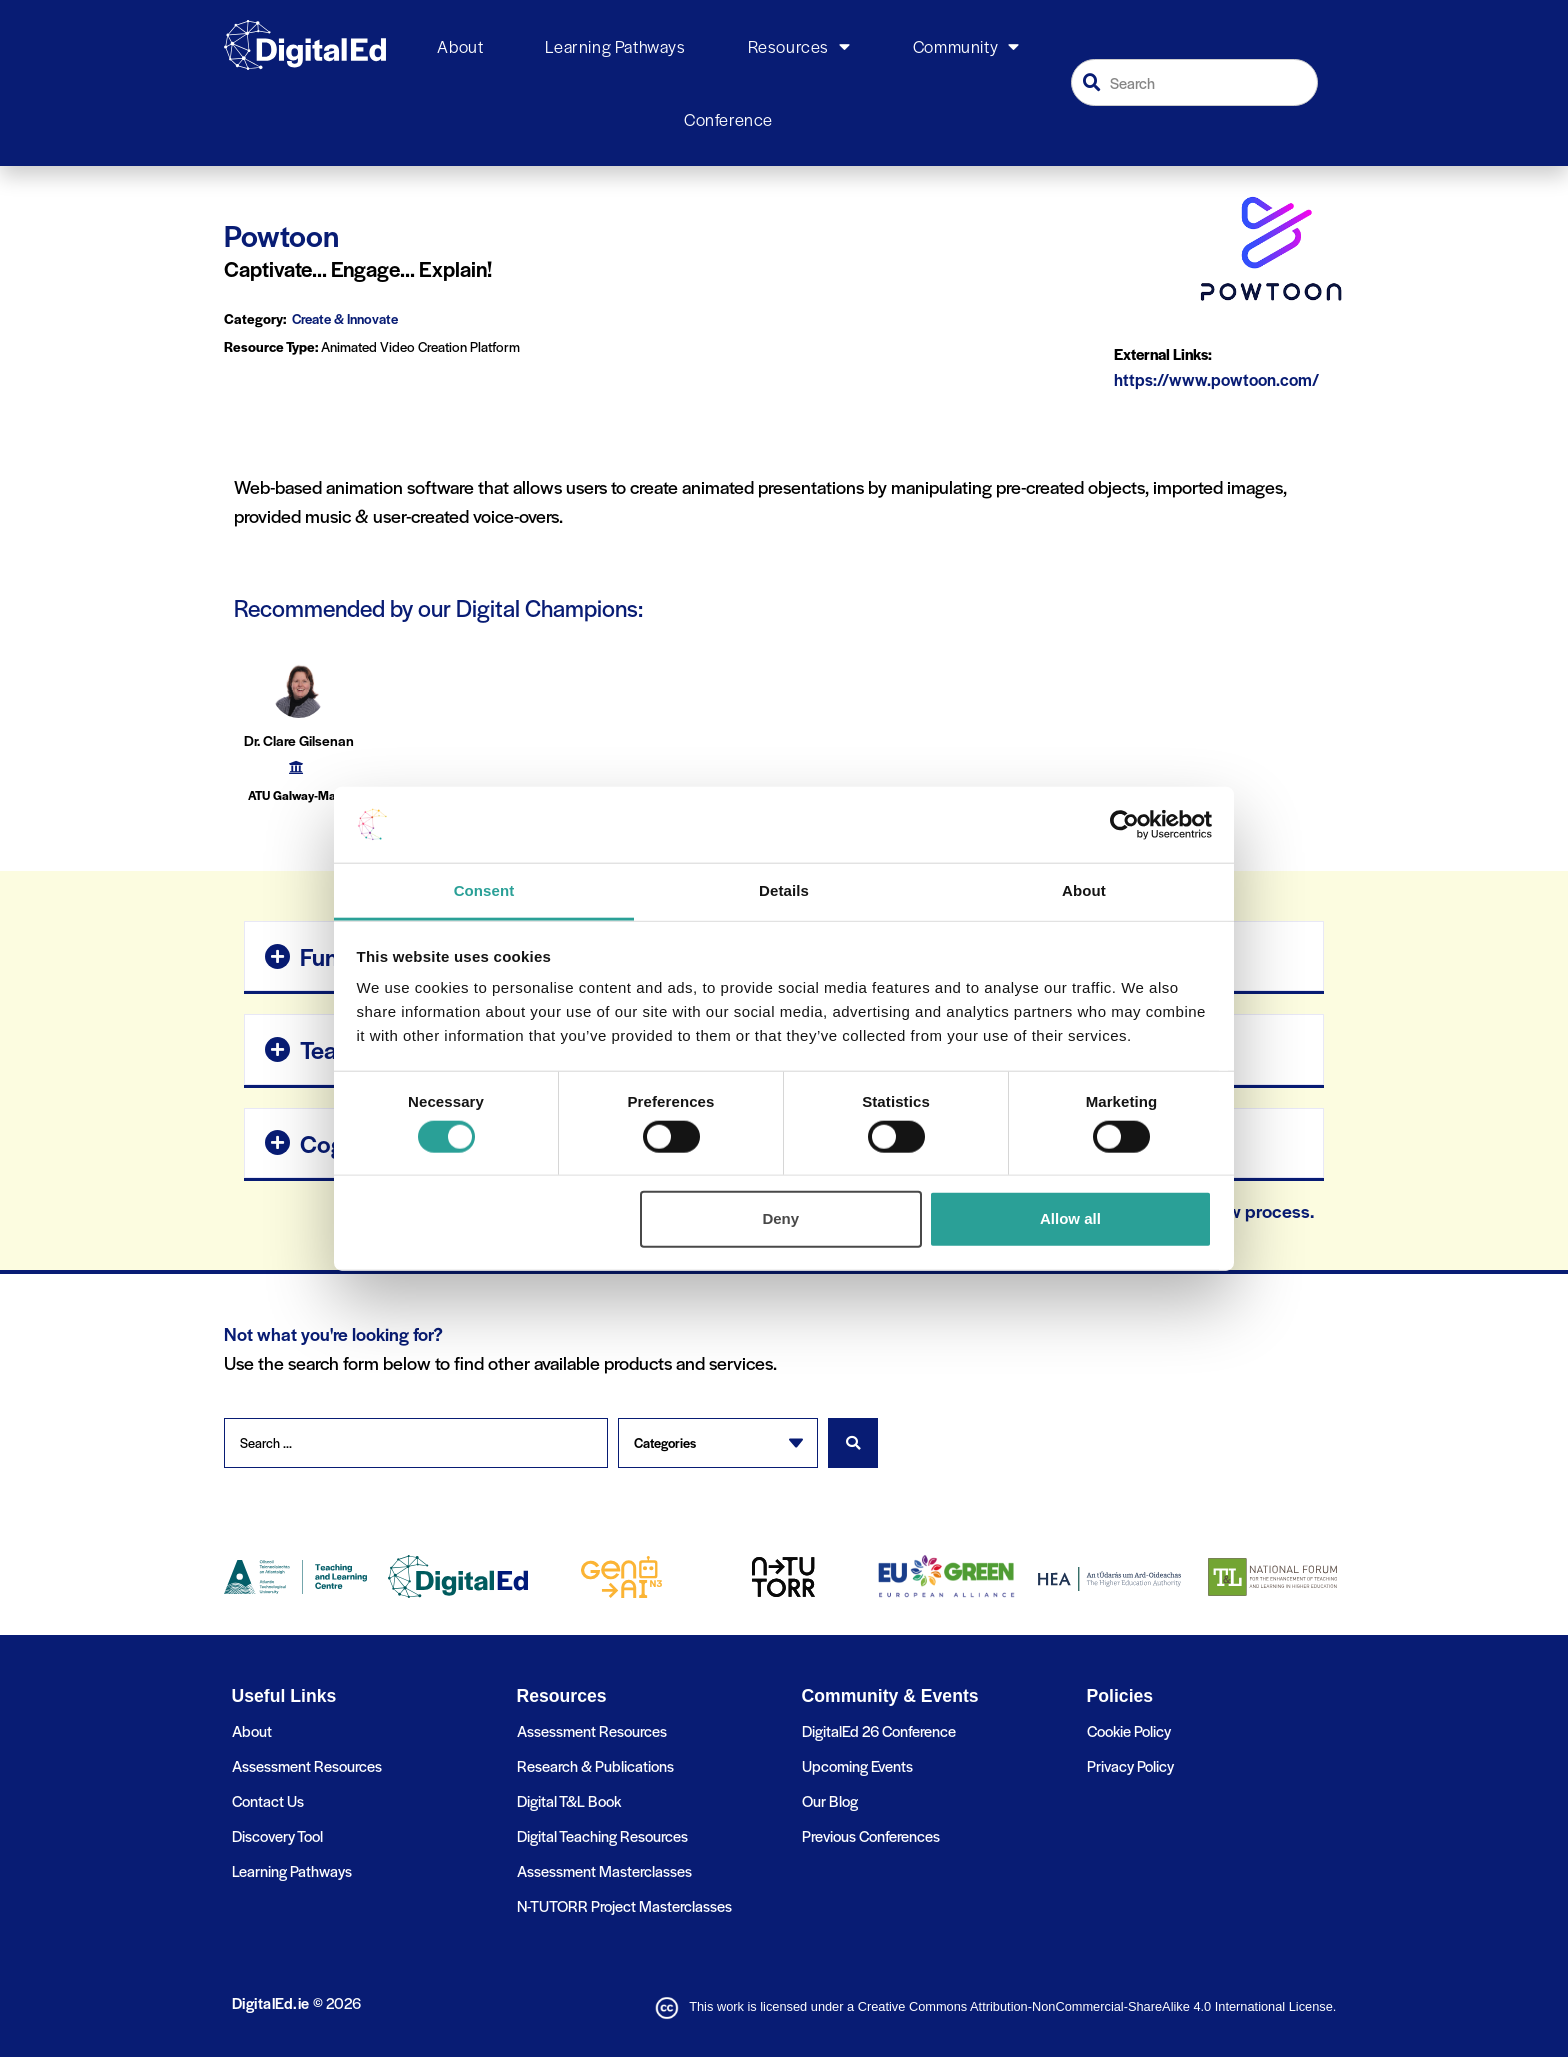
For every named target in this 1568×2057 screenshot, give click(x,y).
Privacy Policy (1130, 1764)
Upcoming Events (857, 1764)
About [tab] (1084, 890)
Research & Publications (595, 1764)
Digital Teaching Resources (602, 1834)
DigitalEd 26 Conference (879, 1729)
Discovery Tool (277, 1834)
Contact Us (268, 1799)
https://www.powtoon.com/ (1216, 379)
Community (966, 47)
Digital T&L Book (569, 1799)
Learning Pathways (615, 46)
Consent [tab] (484, 890)
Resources (799, 47)
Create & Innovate (345, 318)
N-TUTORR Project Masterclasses (624, 1904)
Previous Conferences (871, 1834)
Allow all (1070, 1218)
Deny (780, 1218)
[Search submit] (853, 1443)
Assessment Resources (307, 1764)
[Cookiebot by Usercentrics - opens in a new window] (1124, 825)
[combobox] (1195, 82)
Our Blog (830, 1799)
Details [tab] (784, 890)
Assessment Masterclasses (604, 1869)
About (460, 46)
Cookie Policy (1129, 1729)
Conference (728, 119)
